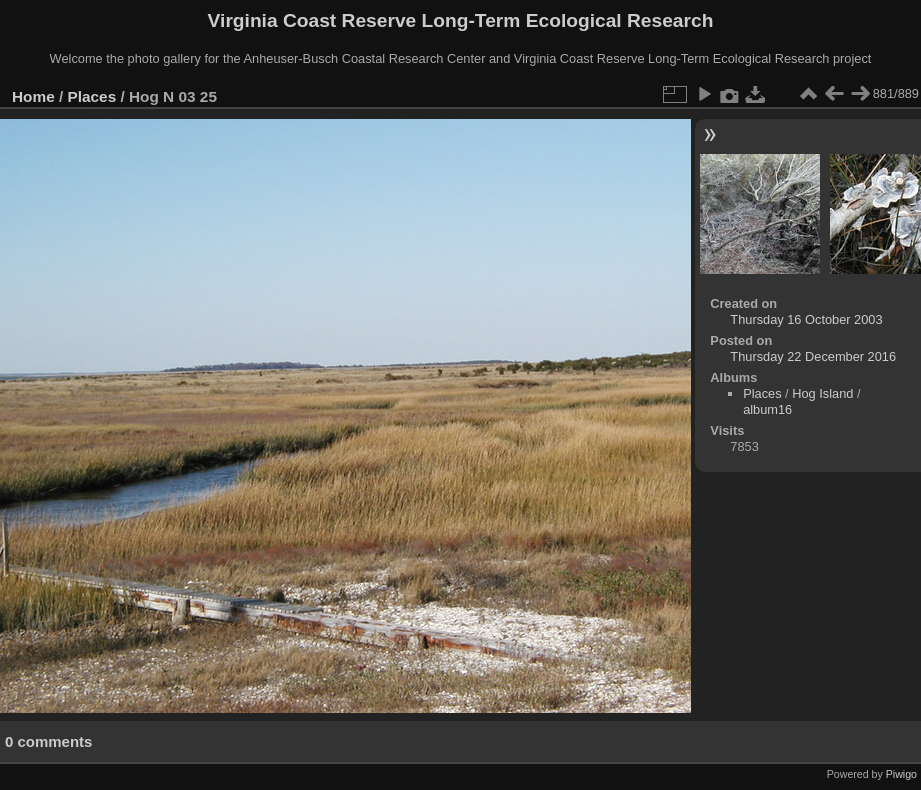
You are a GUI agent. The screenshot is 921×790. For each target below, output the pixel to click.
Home (33, 96)
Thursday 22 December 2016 (813, 356)
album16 (767, 409)
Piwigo (901, 774)
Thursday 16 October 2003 (806, 319)
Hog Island (822, 393)
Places (92, 96)
